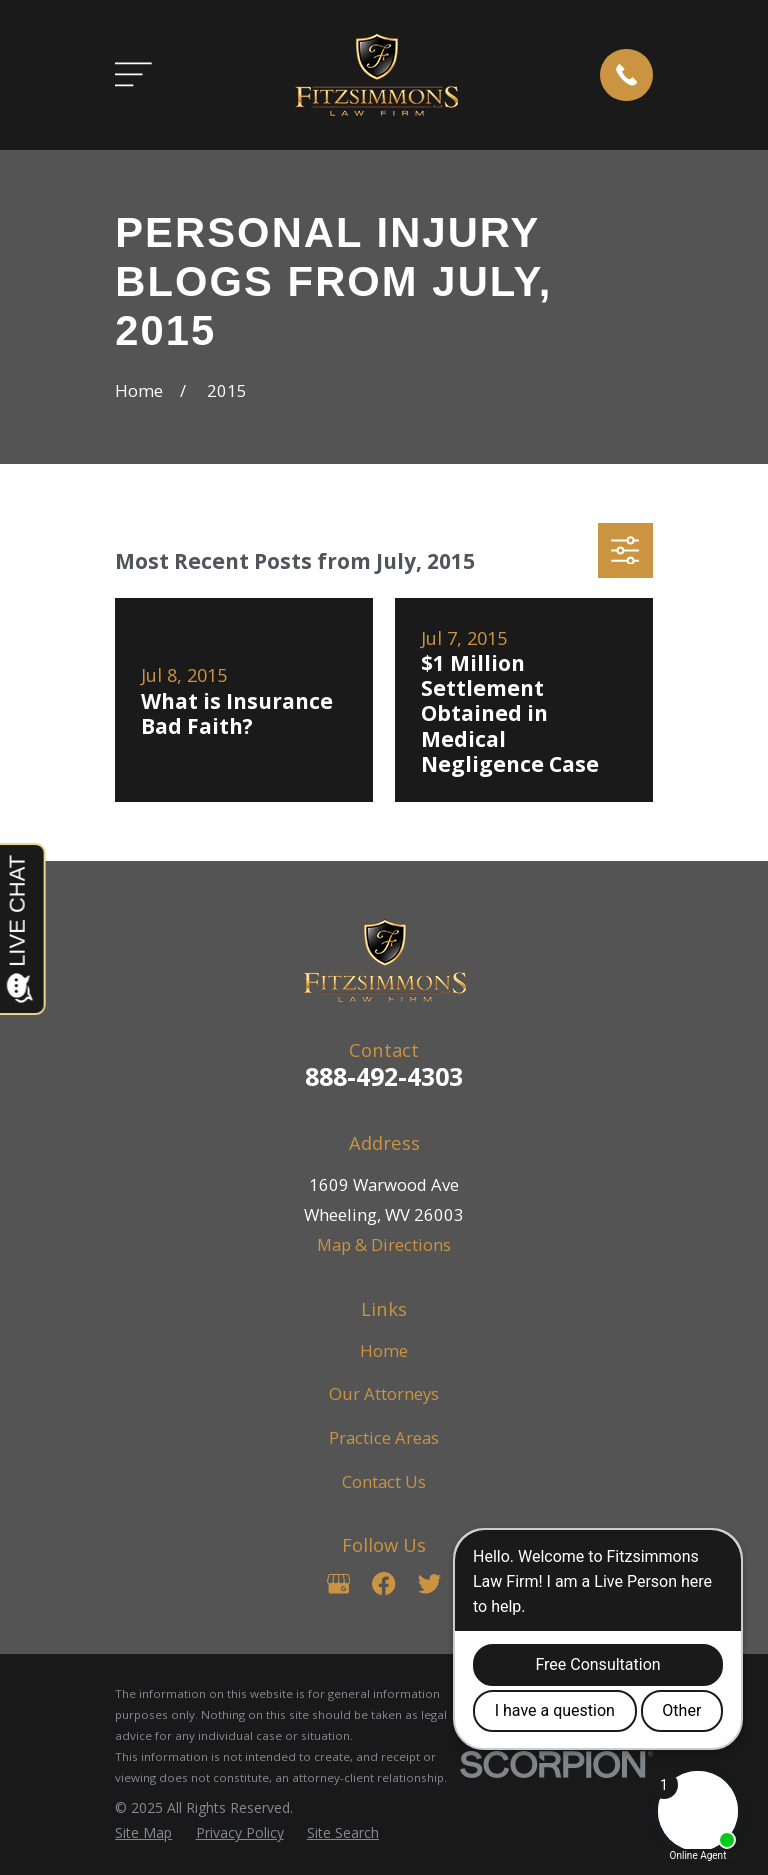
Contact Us (384, 1481)
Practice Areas (384, 1437)
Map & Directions (384, 1244)
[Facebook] (383, 1583)
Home (384, 1350)
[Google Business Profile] (338, 1583)
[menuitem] (143, 1832)
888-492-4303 (384, 1076)
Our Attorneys (384, 1393)
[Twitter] (429, 1583)
